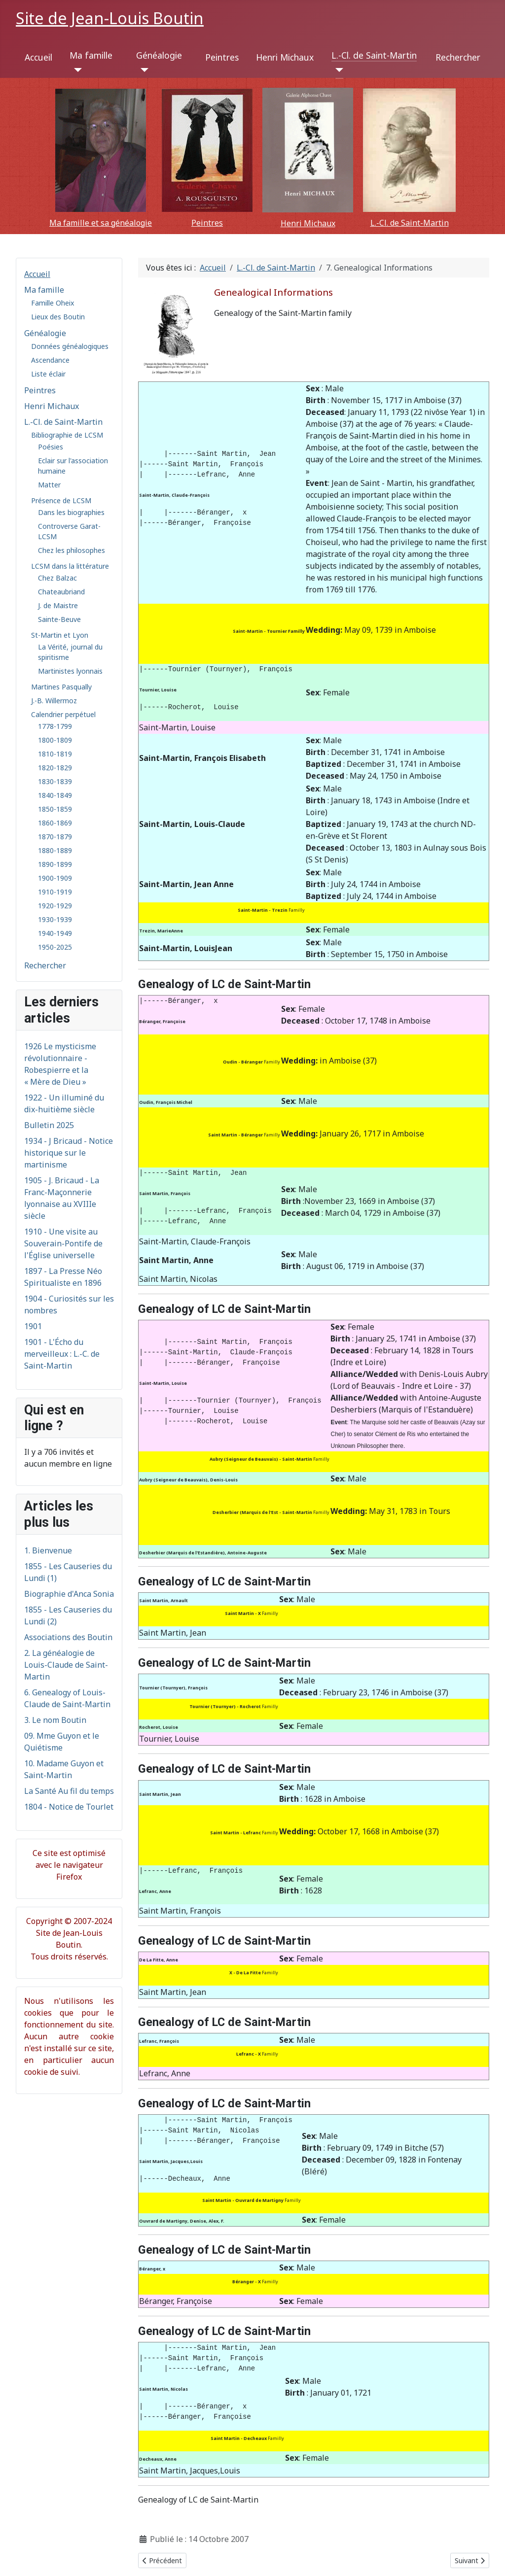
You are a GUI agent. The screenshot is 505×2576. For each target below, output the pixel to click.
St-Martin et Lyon (59, 635)
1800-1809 (55, 740)
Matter (49, 484)
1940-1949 (55, 933)
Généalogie (159, 55)
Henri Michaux (285, 57)
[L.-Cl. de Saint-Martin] (337, 70)
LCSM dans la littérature (70, 566)
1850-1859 (55, 809)
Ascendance (50, 360)
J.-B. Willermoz (54, 700)
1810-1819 (55, 753)
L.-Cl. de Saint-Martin (374, 55)
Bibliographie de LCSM (67, 435)
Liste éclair (48, 373)
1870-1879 (55, 836)
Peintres (222, 57)
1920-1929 (55, 905)
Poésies (50, 446)
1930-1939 (55, 919)
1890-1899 (55, 864)
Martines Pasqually (61, 686)
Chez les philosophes (71, 550)
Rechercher (457, 57)
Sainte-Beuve (59, 619)
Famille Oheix (52, 303)
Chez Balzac (57, 578)
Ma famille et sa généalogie (100, 222)
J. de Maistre (58, 605)
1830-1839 (55, 781)
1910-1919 (55, 891)
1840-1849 (55, 795)
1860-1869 (55, 822)
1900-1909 (55, 878)
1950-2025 (55, 947)
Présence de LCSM (61, 500)
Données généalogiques (69, 346)
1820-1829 (55, 767)
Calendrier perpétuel (63, 714)
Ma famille (91, 55)
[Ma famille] (76, 70)
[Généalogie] (142, 70)
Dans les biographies (71, 512)
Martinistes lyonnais (70, 671)
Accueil (38, 57)
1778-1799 (55, 726)
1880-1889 (55, 850)
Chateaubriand (61, 591)
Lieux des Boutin (58, 316)
